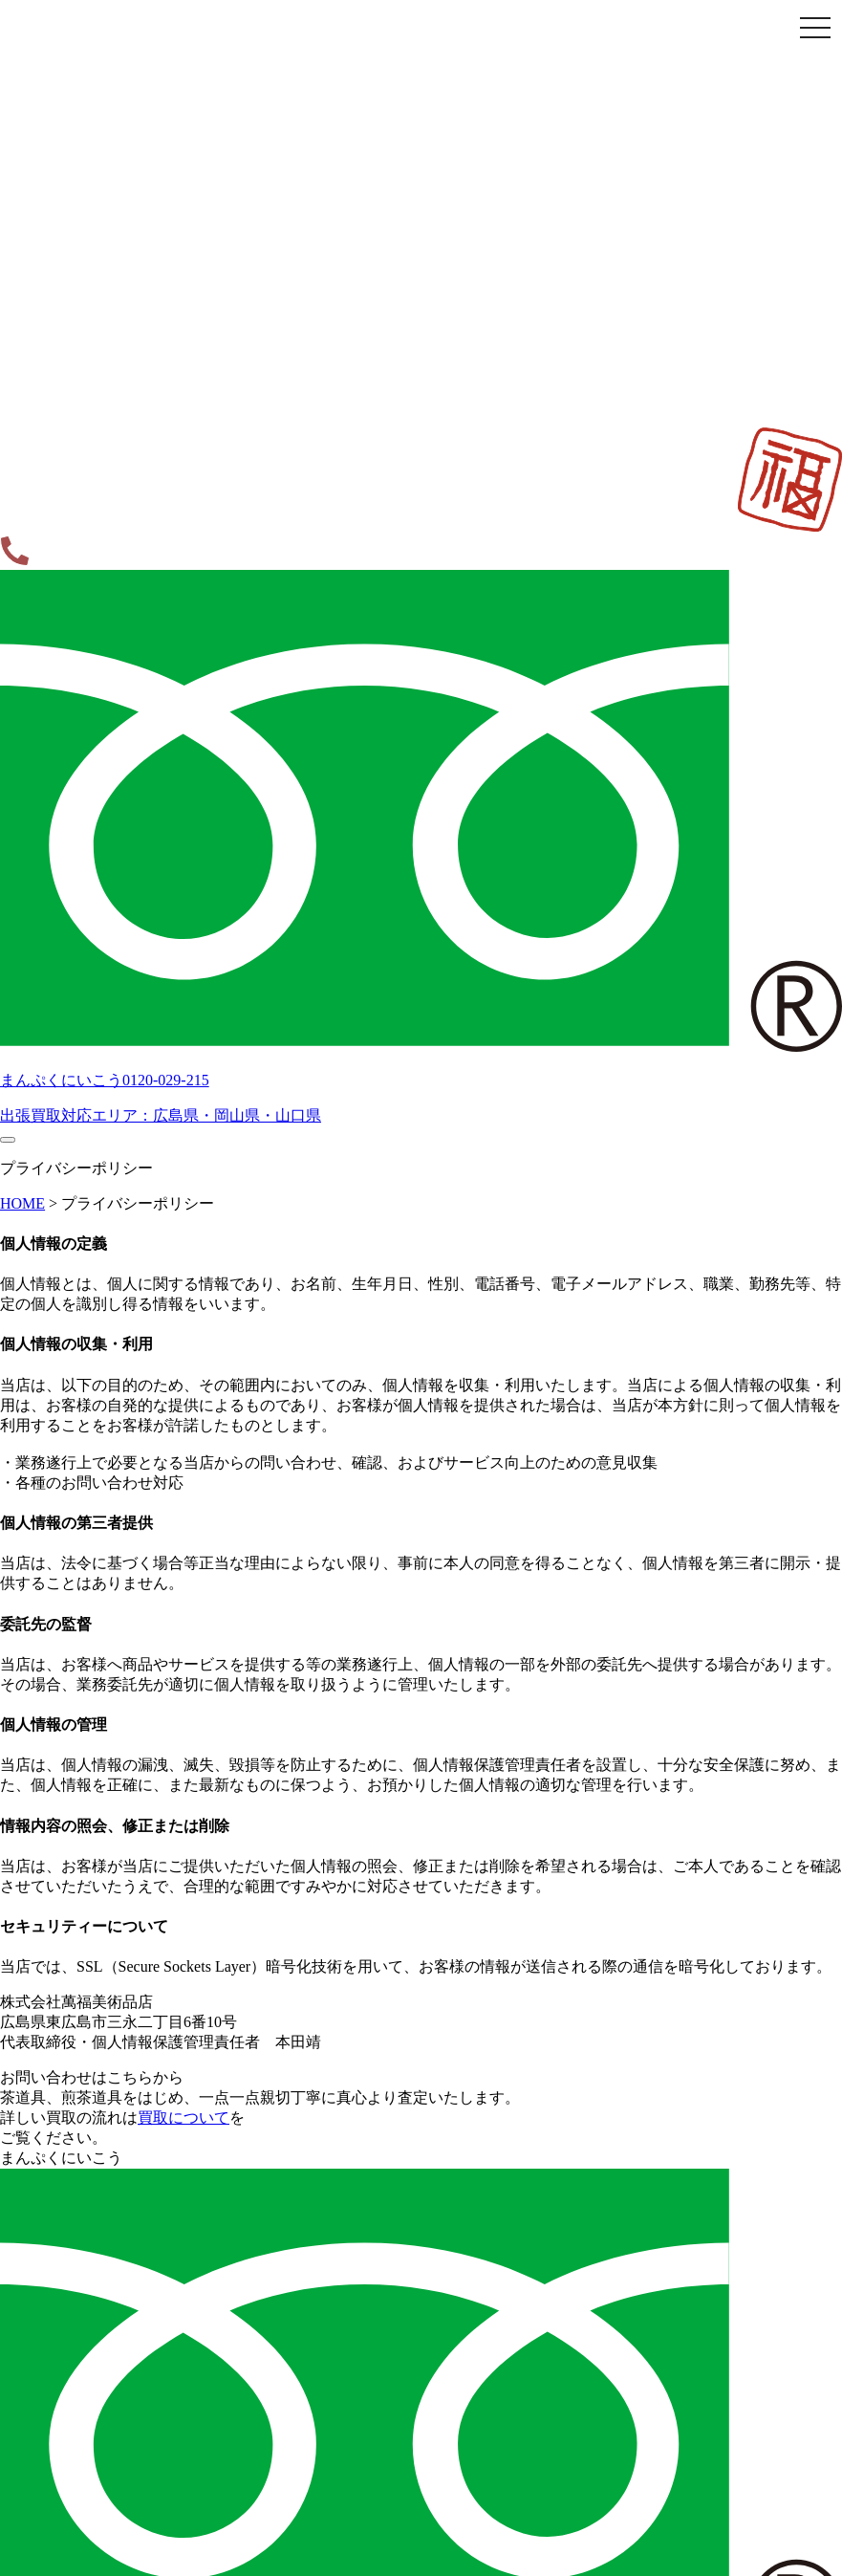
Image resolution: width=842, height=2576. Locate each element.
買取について (183, 2117)
